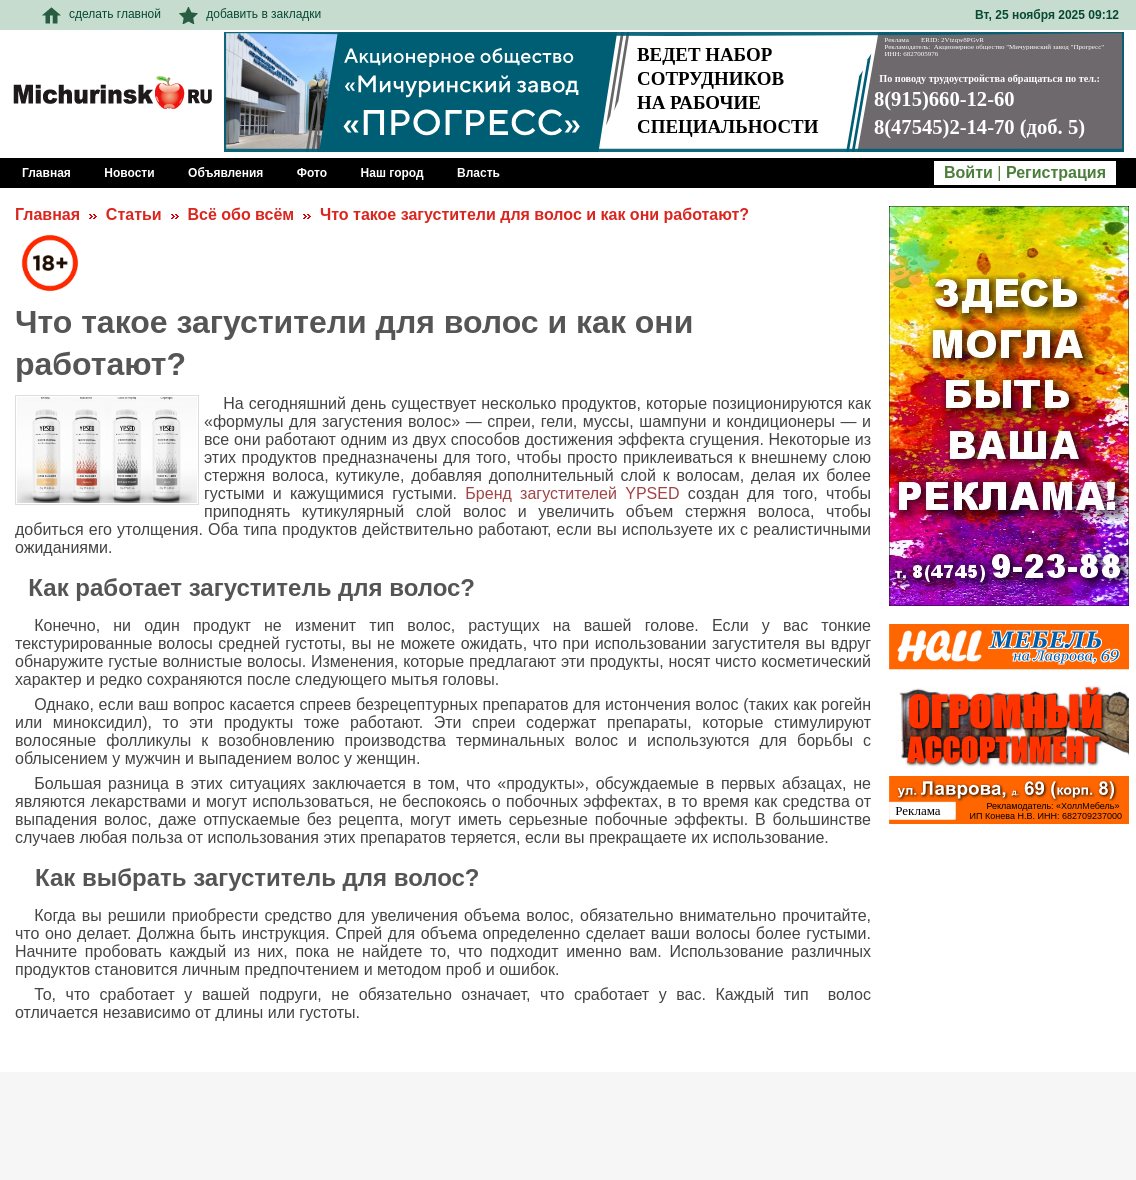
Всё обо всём (240, 214)
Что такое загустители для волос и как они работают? (534, 214)
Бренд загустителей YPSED (572, 493)
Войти (968, 172)
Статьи (134, 214)
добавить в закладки (250, 14)
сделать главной (101, 14)
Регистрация (1056, 172)
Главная (47, 214)
